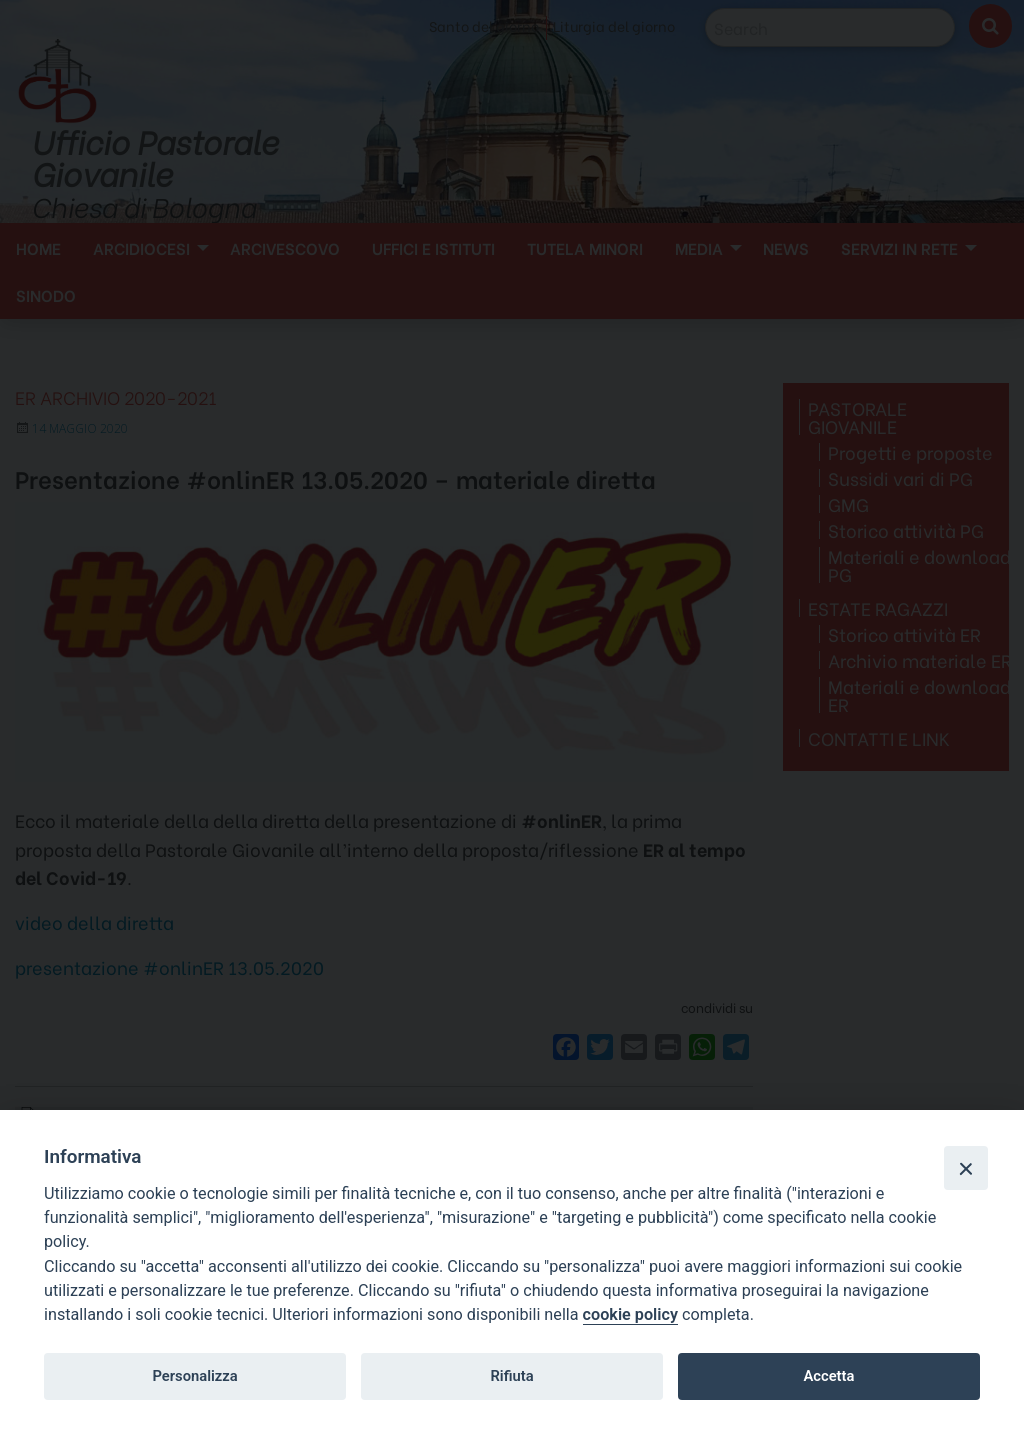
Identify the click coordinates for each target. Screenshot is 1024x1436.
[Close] (966, 1168)
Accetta (828, 1376)
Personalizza (194, 1376)
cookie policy (630, 1314)
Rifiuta (511, 1376)
